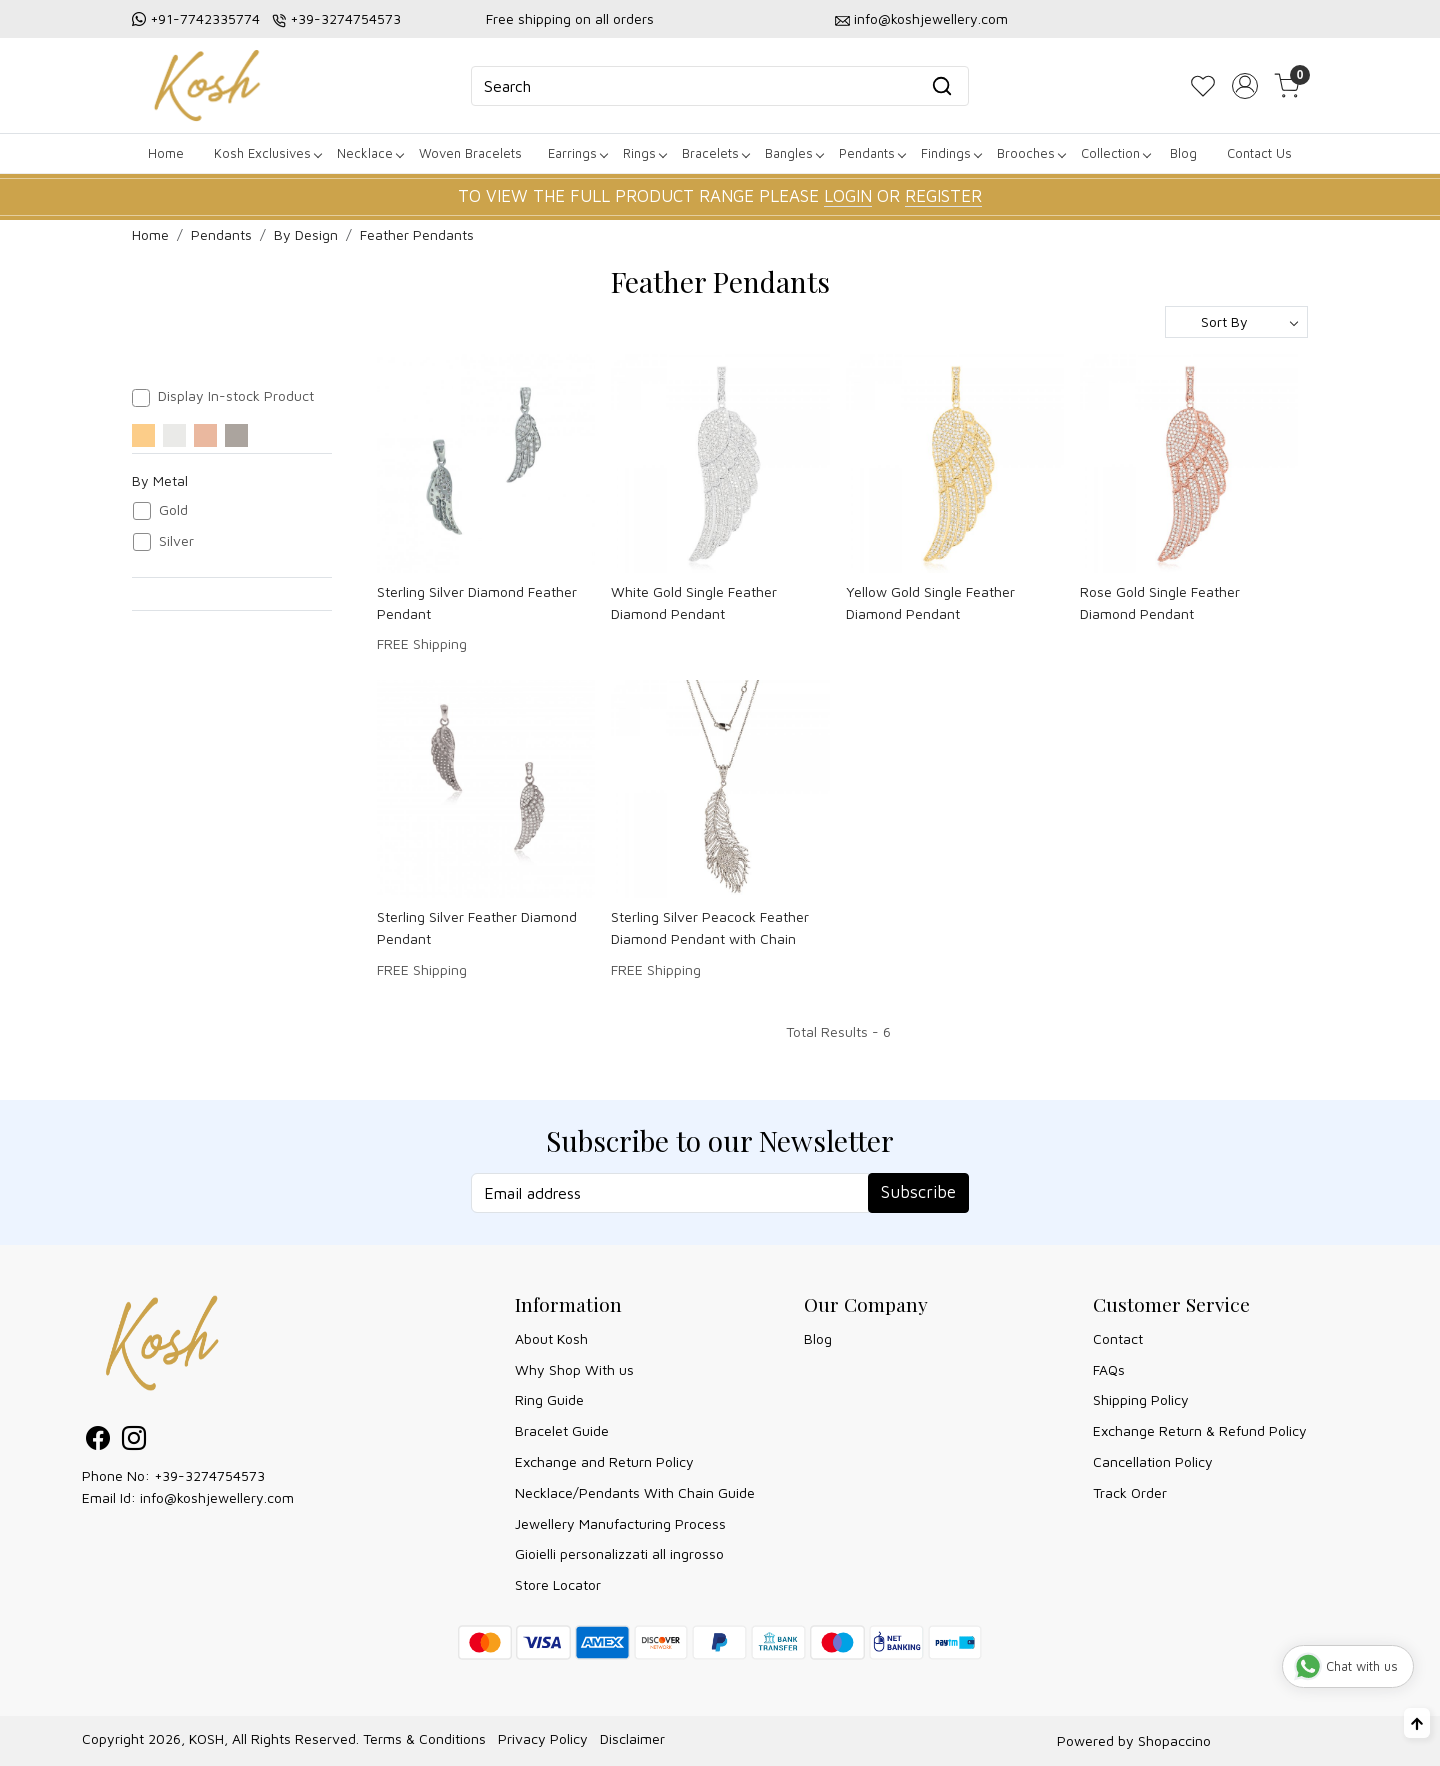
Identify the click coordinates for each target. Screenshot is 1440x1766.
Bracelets (715, 153)
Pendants (872, 153)
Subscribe (918, 1192)
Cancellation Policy (1153, 1461)
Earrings (577, 153)
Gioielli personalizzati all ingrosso (619, 1553)
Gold (173, 510)
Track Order (1130, 1492)
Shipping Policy (1141, 1399)
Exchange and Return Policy (604, 1461)
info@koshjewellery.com (931, 18)
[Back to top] (1417, 1723)
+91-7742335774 (205, 18)
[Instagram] (134, 1441)
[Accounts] (1245, 86)
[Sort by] (1236, 322)
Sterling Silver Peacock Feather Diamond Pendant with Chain (710, 927)
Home (166, 153)
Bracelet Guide (562, 1430)
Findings (951, 153)
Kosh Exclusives (267, 153)
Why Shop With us (574, 1369)
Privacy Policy (543, 1738)
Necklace (370, 153)
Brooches (1031, 153)
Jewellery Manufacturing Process (620, 1523)
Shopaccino (1174, 1740)
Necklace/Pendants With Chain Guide (635, 1492)
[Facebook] (98, 1441)
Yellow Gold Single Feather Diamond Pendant (930, 602)
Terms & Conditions (424, 1738)
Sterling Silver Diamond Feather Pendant (477, 602)
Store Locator (558, 1584)
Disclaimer (632, 1738)
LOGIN (848, 196)
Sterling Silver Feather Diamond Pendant (477, 927)
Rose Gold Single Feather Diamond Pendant (1160, 602)
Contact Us (1259, 153)
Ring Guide (549, 1399)
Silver (176, 541)
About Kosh (551, 1338)
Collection (1115, 153)
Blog (1183, 153)
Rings (644, 153)
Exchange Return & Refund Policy (1200, 1430)
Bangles (794, 153)
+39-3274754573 (345, 18)
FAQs (1109, 1369)
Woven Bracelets (470, 153)
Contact (1118, 1338)
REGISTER (943, 196)
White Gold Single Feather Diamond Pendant (694, 602)
